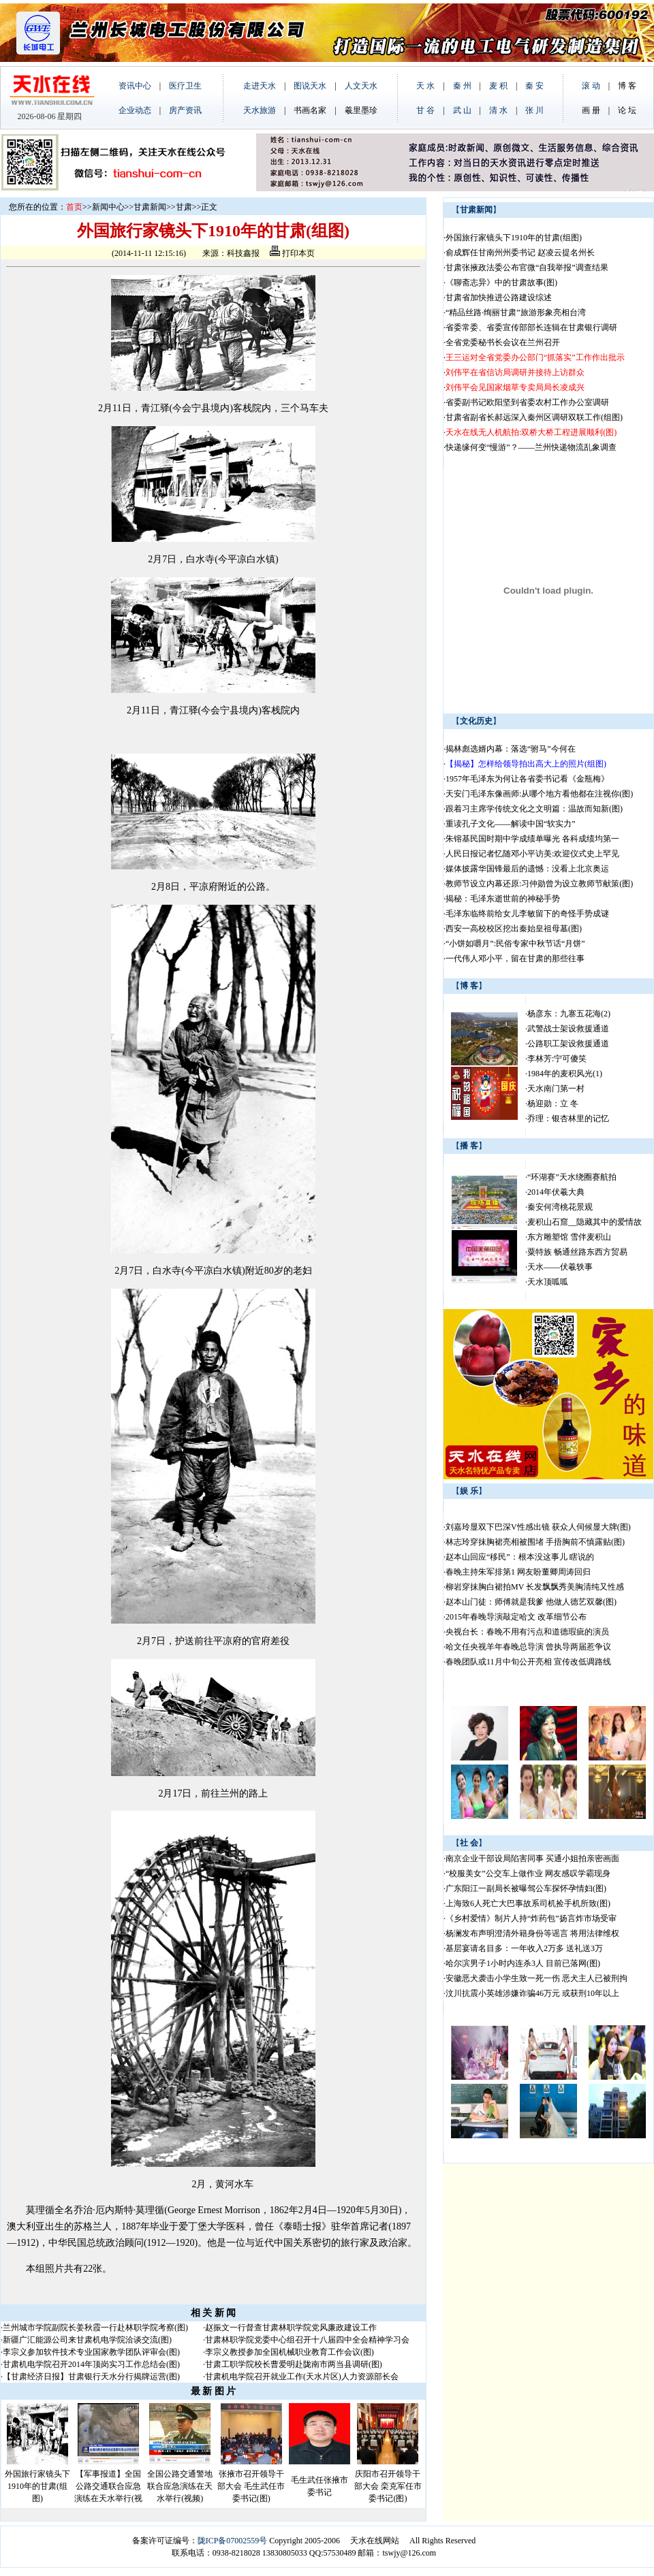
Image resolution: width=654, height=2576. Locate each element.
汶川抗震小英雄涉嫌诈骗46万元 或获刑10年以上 (532, 1993)
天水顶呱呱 (547, 1282)
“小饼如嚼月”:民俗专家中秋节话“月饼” (516, 943)
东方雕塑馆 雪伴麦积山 (569, 1237)
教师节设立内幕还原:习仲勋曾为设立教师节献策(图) (539, 883)
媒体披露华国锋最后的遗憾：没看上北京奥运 (527, 868)
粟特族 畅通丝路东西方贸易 (577, 1252)
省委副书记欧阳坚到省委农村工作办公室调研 (527, 402)
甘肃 (184, 207)
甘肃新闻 (150, 207)
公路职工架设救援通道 (568, 1043)
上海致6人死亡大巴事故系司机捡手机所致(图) (528, 1903)
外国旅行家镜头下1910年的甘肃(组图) (37, 2486)
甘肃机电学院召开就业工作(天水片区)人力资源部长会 (302, 2376)
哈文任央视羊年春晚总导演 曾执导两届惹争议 (528, 1647)
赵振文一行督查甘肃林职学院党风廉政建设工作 (291, 2327)
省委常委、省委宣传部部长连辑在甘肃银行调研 (531, 327)
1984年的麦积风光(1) (564, 1073)
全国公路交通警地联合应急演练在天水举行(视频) (180, 2486)
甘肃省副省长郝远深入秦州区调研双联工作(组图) (534, 417)
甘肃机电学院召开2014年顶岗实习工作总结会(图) (91, 2364)
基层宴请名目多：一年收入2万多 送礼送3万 (524, 1948)
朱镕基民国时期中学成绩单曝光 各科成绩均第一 (532, 838)
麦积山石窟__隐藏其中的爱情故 (584, 1222)
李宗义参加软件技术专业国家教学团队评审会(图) (91, 2352)
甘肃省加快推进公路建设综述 (499, 297)
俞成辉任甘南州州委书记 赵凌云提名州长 (520, 252)
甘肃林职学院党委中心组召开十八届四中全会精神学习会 (307, 2340)
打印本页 (292, 253)
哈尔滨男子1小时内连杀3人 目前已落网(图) (523, 1963)
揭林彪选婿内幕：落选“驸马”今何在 (511, 749)
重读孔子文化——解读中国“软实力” (512, 823)
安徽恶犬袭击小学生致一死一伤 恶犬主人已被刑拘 (536, 1978)
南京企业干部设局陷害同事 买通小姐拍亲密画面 (532, 1858)
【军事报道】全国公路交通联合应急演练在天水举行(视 (108, 2486)
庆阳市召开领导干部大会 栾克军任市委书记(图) (388, 2486)
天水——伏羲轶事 (560, 1267)
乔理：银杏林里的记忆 (568, 1118)
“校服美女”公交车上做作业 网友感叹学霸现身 (528, 1873)
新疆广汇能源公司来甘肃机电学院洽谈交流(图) (87, 2340)
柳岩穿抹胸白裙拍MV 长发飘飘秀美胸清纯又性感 (535, 1587)
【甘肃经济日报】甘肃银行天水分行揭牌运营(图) (91, 2376)
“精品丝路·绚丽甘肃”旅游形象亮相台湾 (516, 312)
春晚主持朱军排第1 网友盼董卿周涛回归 (518, 1572)
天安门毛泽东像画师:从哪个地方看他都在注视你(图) (539, 794)
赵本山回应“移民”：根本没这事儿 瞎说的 (520, 1557)
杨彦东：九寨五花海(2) (568, 1013)
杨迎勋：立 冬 (552, 1103)
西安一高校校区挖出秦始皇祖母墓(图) (514, 928)
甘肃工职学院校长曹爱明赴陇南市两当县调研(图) (293, 2364)
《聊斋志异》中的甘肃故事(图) (501, 282)
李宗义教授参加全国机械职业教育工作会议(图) (289, 2352)
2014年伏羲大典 (556, 1192)
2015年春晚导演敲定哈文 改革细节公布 (516, 1617)
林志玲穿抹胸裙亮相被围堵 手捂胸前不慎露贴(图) (535, 1542)
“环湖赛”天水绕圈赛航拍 (572, 1177)
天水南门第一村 (556, 1088)
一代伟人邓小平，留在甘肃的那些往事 (515, 958)
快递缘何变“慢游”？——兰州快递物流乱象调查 (531, 447)
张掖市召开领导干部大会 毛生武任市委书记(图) (251, 2486)
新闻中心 (108, 207)
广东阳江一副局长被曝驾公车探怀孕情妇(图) (526, 1888)
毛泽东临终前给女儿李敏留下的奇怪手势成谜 (528, 913)
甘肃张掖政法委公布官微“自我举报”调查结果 (527, 267)
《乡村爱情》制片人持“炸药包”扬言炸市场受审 (531, 1918)
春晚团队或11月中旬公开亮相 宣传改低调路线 (528, 1662)
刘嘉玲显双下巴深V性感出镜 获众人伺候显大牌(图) (538, 1527)
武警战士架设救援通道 (568, 1028)
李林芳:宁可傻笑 (557, 1058)
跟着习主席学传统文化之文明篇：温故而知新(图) (534, 809)
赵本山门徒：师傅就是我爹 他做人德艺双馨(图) (531, 1602)
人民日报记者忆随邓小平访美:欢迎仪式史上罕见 (532, 853)
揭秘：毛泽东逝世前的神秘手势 (504, 898)
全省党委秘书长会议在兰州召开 (503, 342)
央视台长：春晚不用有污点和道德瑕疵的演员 (527, 1632)
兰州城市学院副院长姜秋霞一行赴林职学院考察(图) (95, 2327)
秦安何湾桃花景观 (560, 1207)
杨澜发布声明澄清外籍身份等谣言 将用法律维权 (532, 1933)
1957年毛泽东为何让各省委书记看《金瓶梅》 (527, 779)
